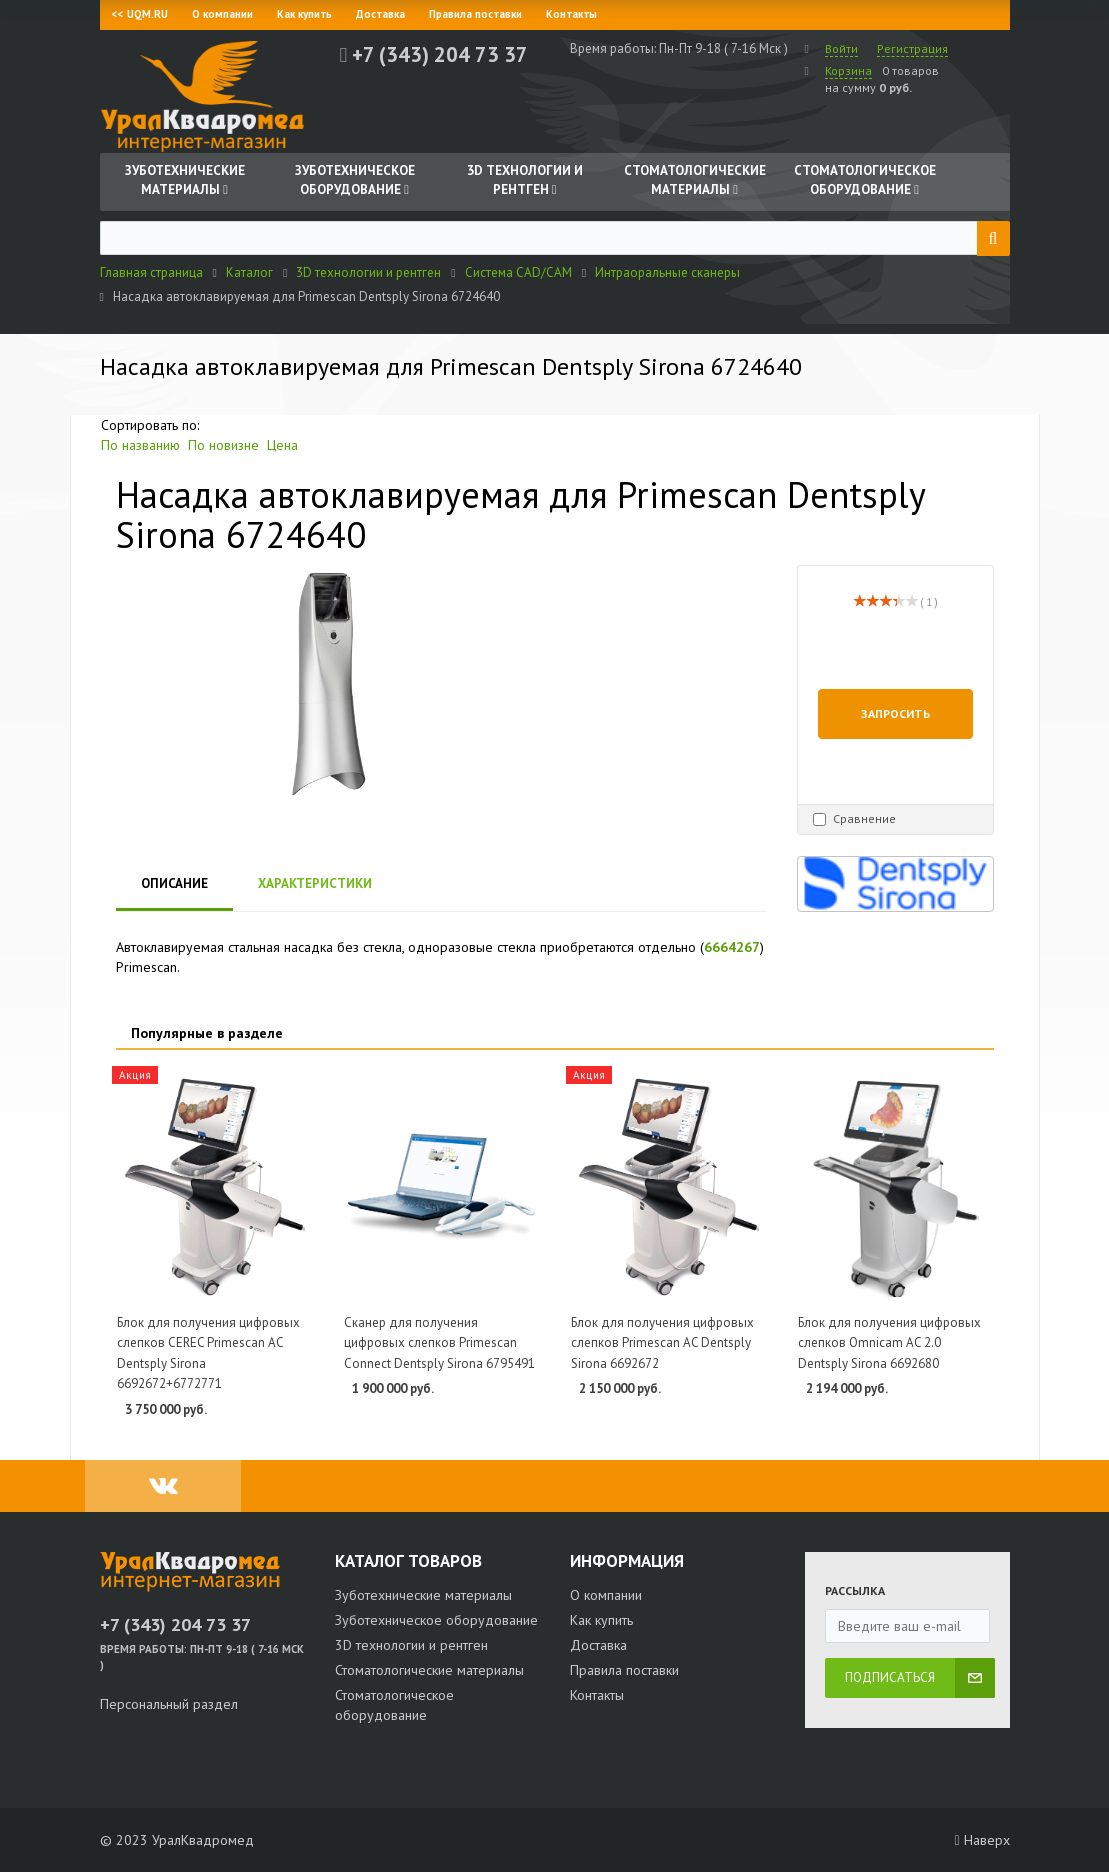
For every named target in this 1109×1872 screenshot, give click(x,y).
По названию (140, 445)
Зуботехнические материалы (423, 1595)
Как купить (304, 14)
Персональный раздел (169, 1704)
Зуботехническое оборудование (436, 1620)
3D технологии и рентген (411, 1645)
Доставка (380, 14)
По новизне (223, 445)
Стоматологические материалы (429, 1670)
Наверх (981, 1840)
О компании (222, 14)
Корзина (848, 70)
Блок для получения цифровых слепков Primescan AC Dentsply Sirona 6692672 (662, 1343)
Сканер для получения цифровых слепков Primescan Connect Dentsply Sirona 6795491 (439, 1343)
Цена (282, 445)
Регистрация (912, 48)
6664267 (732, 947)
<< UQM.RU (140, 14)
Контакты (571, 14)
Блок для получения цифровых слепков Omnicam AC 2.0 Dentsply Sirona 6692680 (889, 1343)
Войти (841, 48)
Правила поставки (475, 14)
